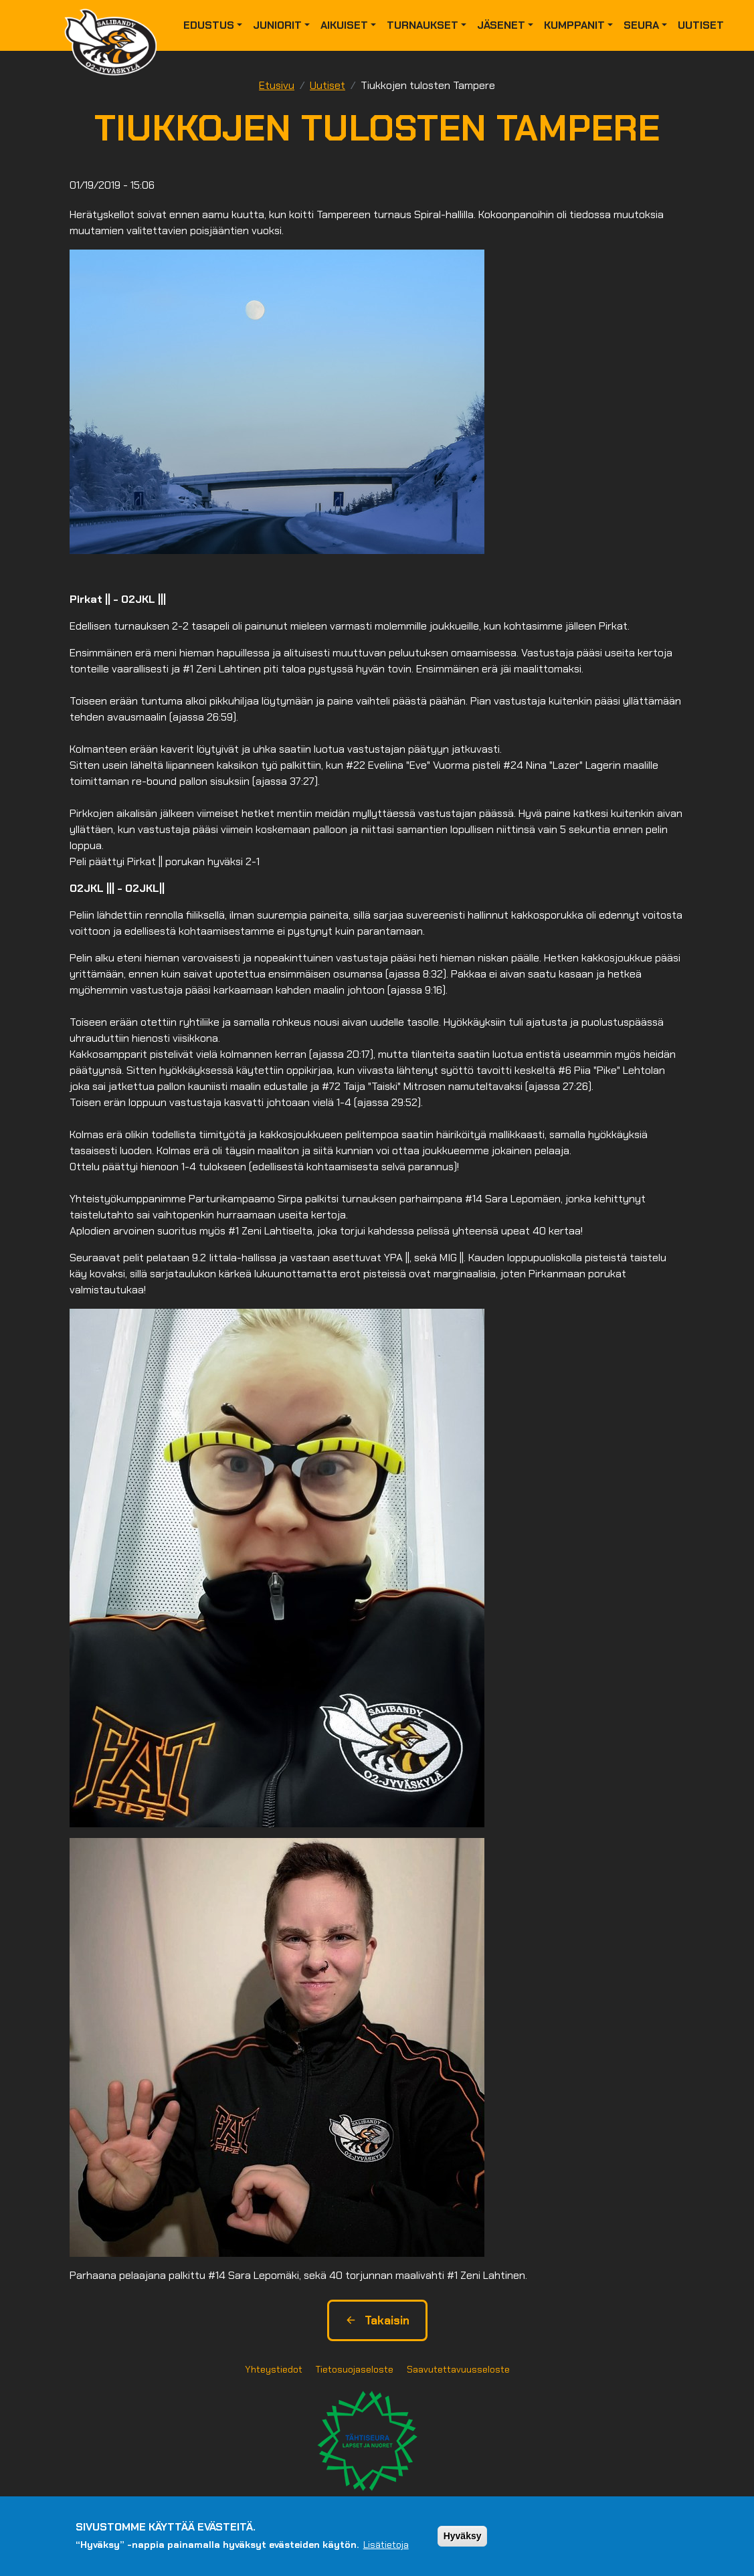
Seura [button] (641, 25)
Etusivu (276, 85)
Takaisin (377, 2320)
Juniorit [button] (277, 25)
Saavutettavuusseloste (458, 2369)
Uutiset (701, 25)
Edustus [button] (208, 25)
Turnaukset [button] (422, 25)
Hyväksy (463, 2536)
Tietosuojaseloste (354, 2369)
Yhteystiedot (273, 2369)
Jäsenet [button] (501, 25)
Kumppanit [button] (574, 25)
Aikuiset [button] (344, 25)
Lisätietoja (386, 2546)
